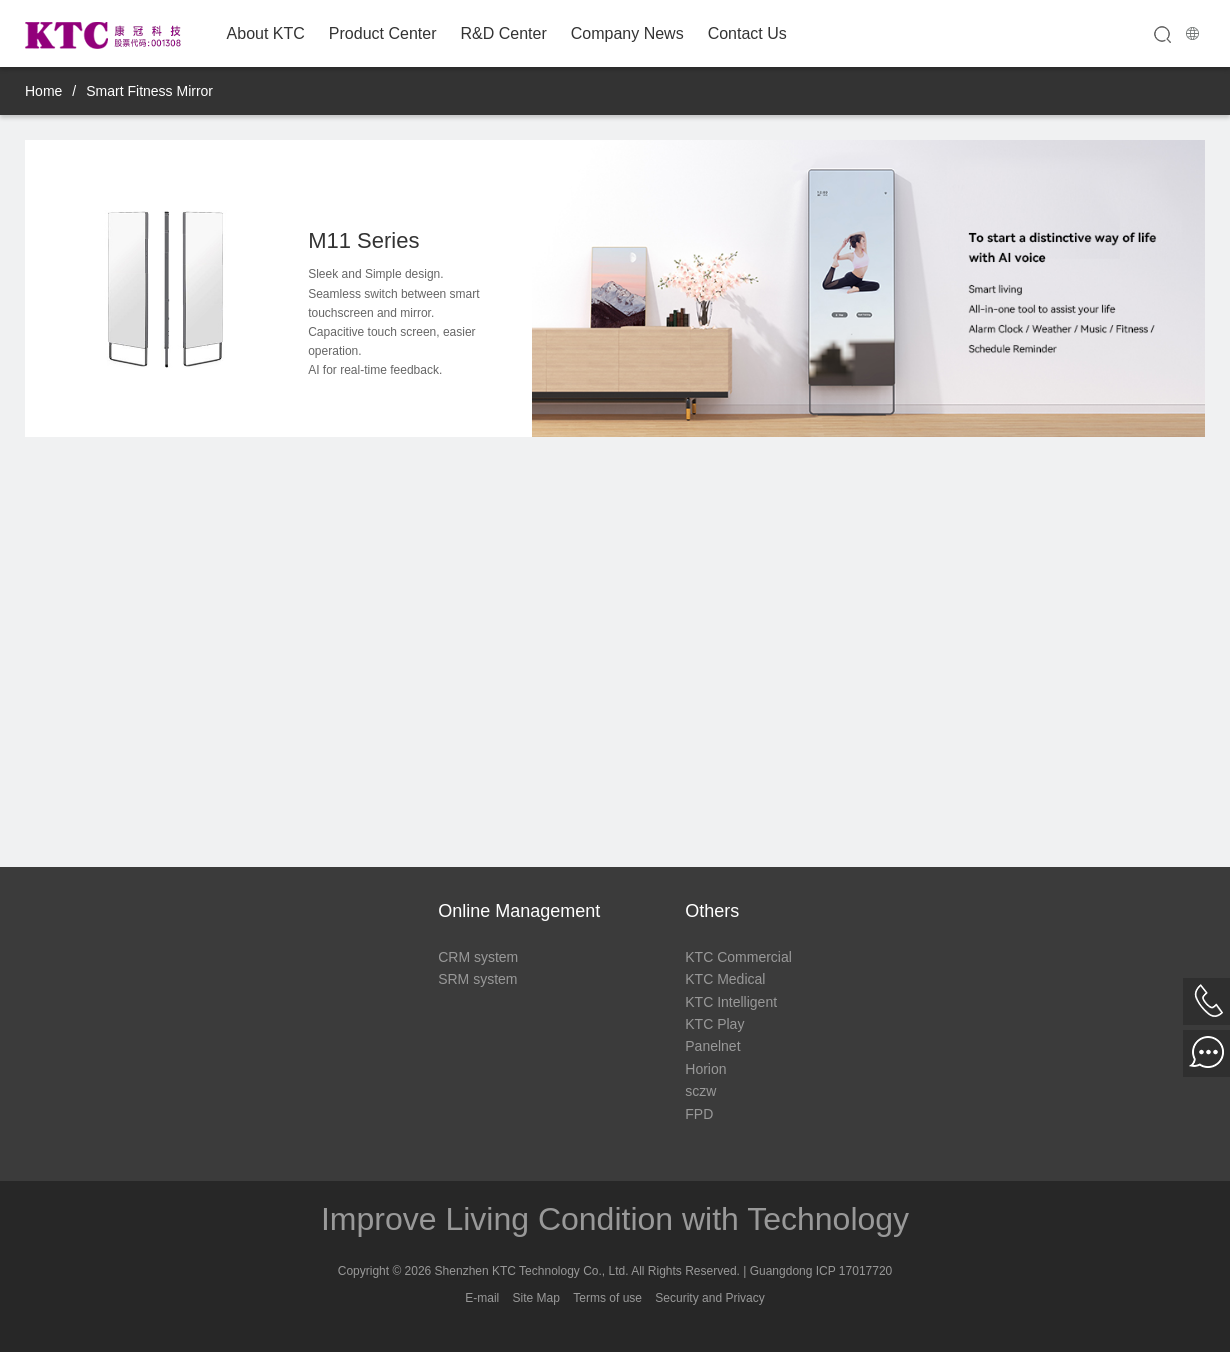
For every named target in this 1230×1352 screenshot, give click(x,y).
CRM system (478, 957)
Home (43, 91)
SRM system (477, 979)
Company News (627, 33)
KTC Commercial (738, 957)
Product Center (383, 33)
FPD (699, 1114)
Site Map (536, 1298)
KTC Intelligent (731, 1002)
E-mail (482, 1298)
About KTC (266, 33)
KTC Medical (725, 979)
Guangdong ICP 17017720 (821, 1271)
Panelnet (712, 1046)
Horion (705, 1069)
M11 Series (363, 240)
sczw (700, 1091)
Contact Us (747, 33)
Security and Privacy (709, 1298)
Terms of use (607, 1298)
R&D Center (503, 33)
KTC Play (714, 1024)
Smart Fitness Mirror (149, 91)
